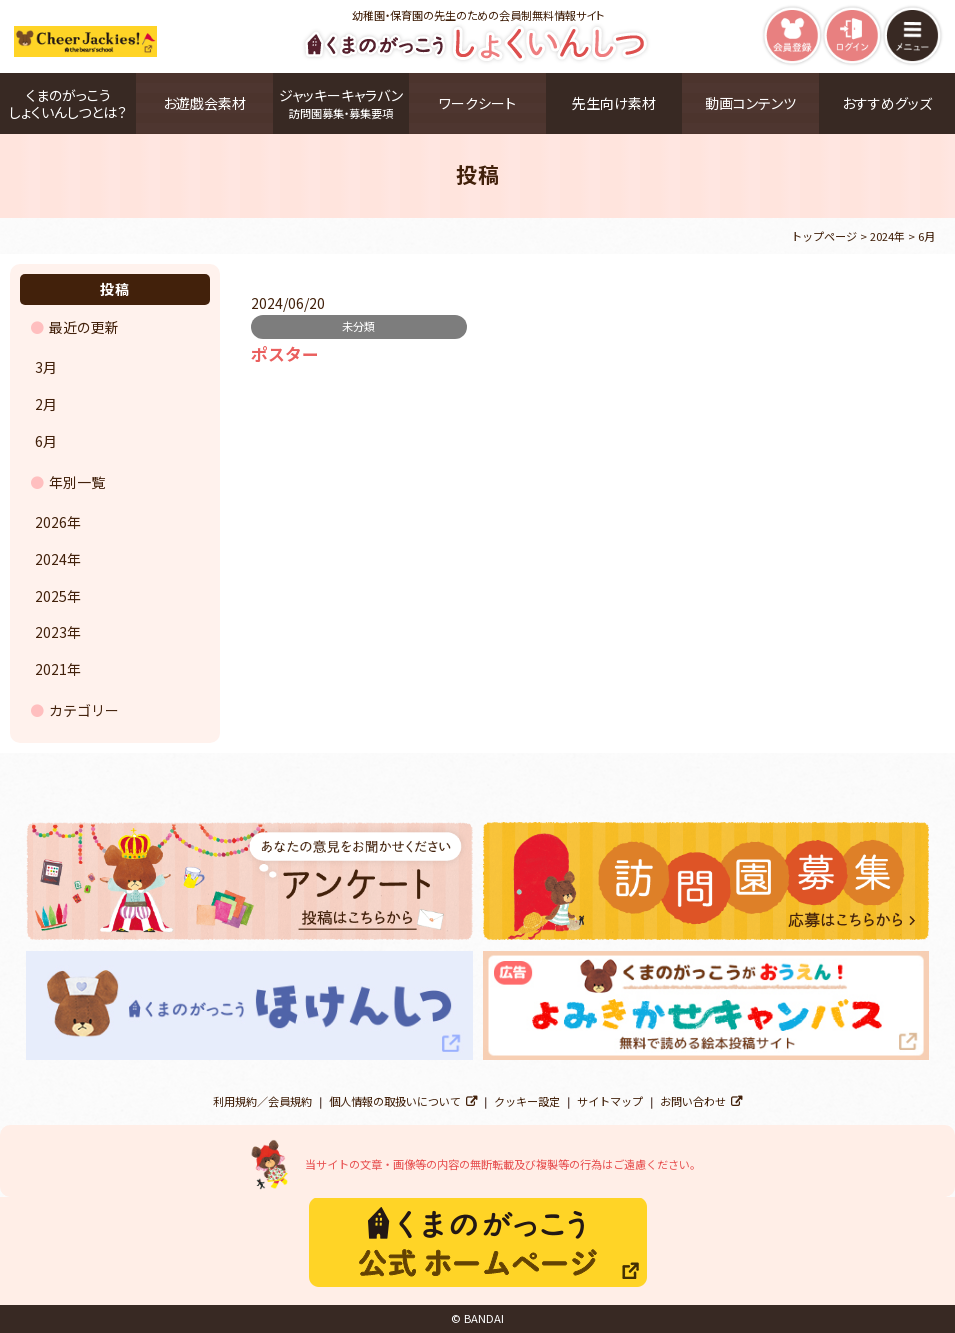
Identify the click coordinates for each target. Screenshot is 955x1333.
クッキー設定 (527, 1101)
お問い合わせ (693, 1101)
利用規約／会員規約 (262, 1101)
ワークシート (477, 103)
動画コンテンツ (750, 103)
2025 (51, 596)
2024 (51, 559)
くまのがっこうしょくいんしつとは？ (68, 103)
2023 (51, 632)
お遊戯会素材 (204, 103)
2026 (51, 522)
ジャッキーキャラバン (341, 103)
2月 (46, 404)
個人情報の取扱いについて (395, 1101)
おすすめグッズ (887, 103)
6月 (46, 441)
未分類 (358, 326)
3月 (46, 367)
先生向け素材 (614, 103)
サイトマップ (610, 1101)
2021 (51, 669)
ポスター (285, 354)
